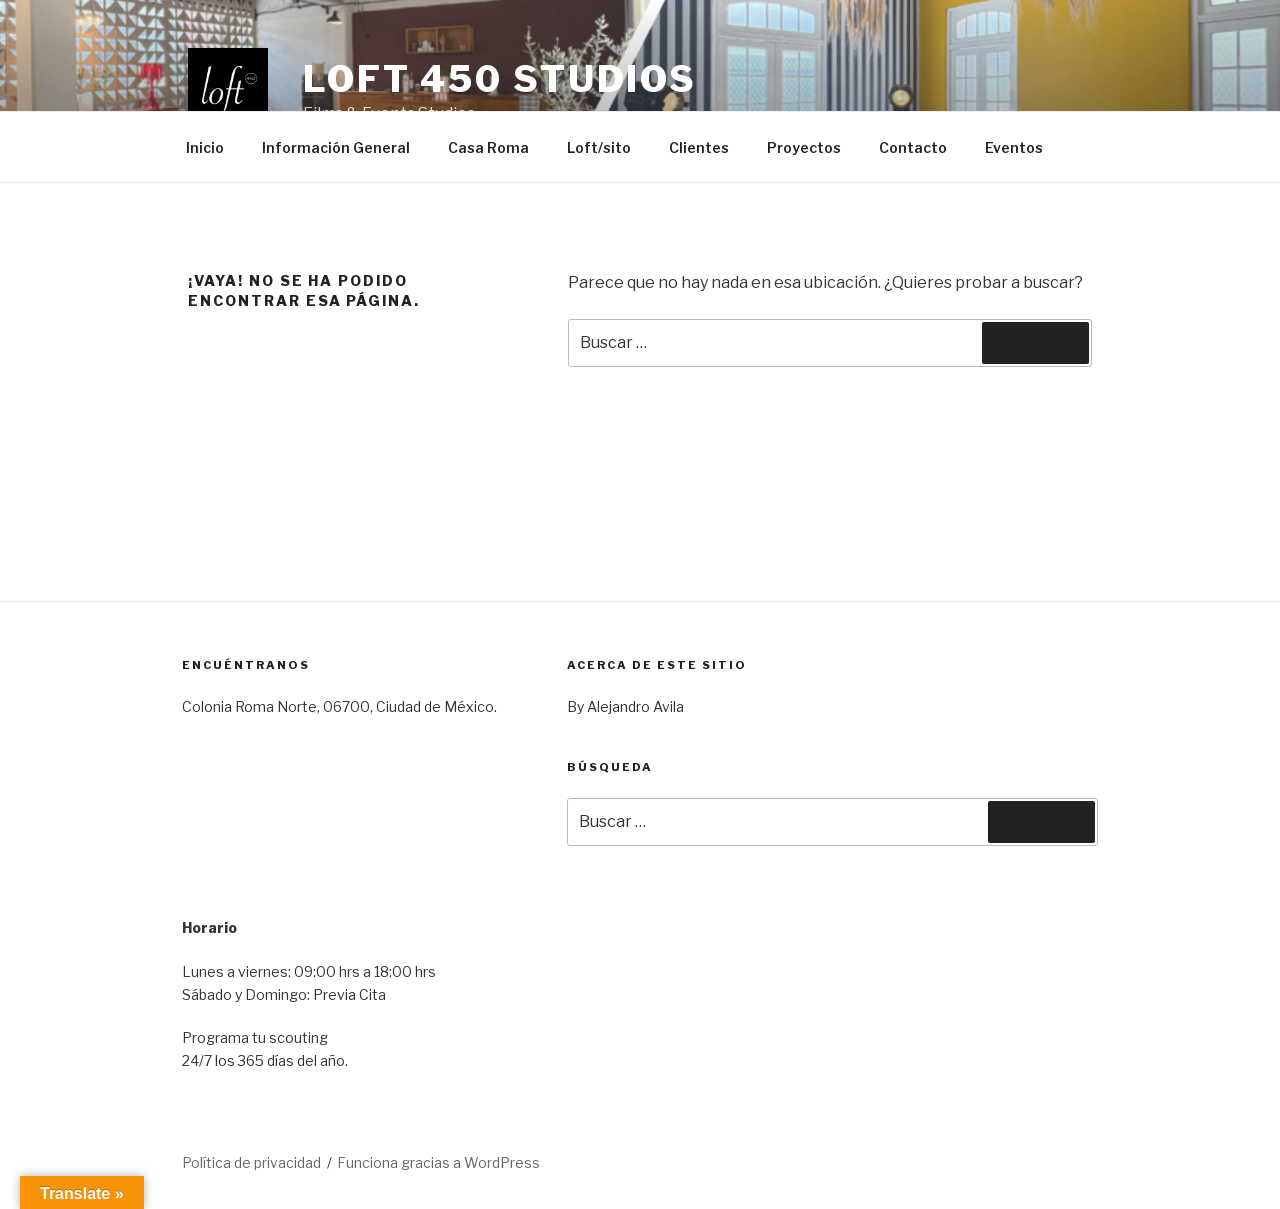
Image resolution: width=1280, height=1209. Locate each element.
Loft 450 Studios (500, 79)
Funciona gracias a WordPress (438, 1162)
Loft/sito (599, 147)
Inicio (205, 147)
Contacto (913, 147)
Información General (336, 147)
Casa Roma (488, 147)
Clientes (699, 147)
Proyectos (804, 147)
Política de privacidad (251, 1162)
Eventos (1014, 147)
